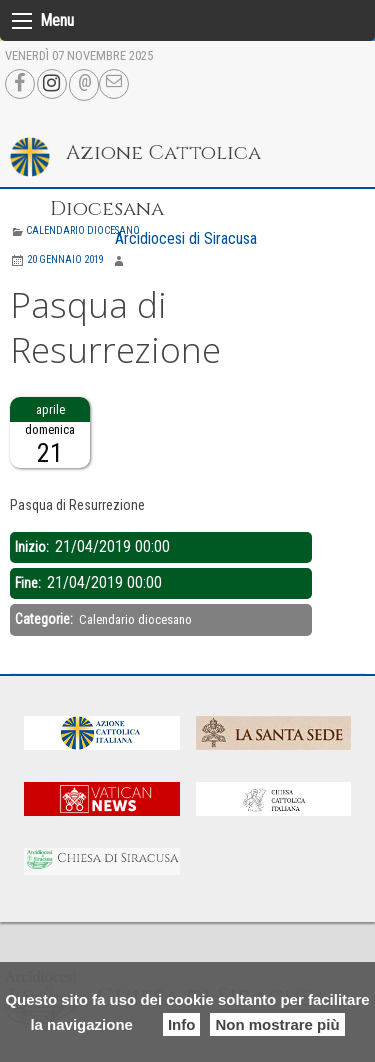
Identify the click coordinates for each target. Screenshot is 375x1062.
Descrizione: (47, 480)
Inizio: (33, 547)
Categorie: (45, 619)
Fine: (29, 583)
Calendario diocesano (83, 230)
